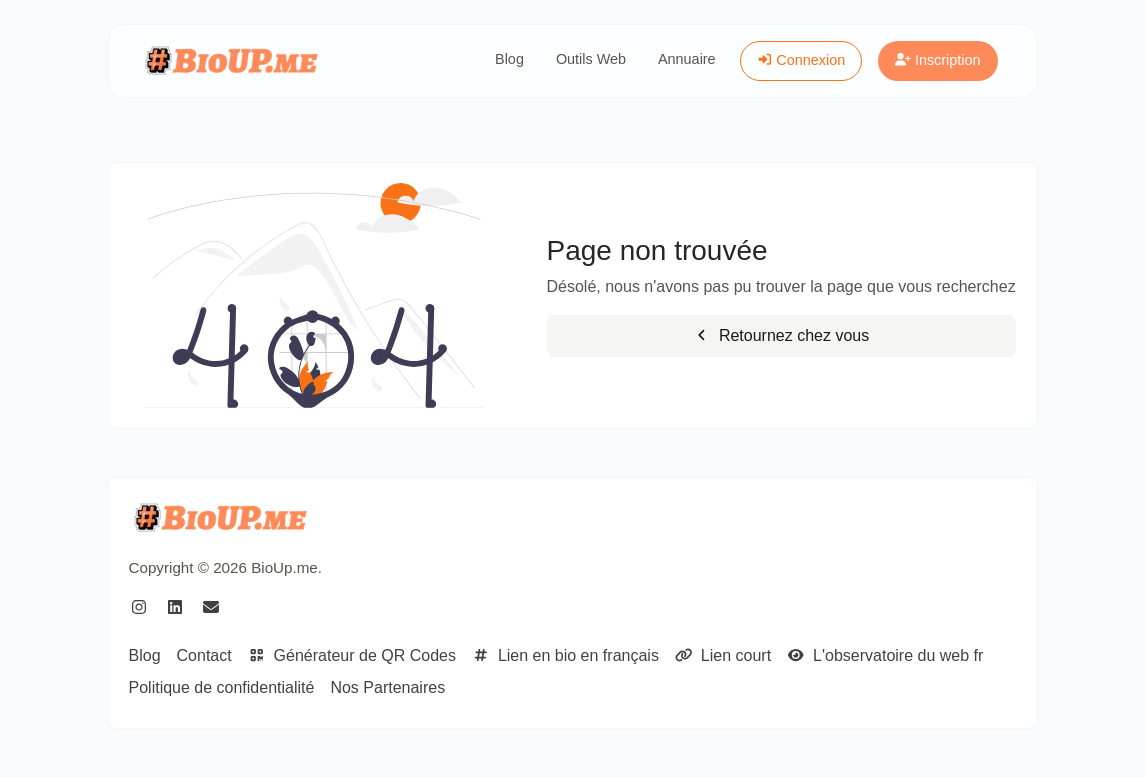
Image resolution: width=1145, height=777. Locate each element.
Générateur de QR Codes (352, 655)
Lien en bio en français (565, 655)
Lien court (723, 655)
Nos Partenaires (387, 687)
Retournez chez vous (781, 335)
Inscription (937, 60)
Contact (204, 655)
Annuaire (687, 59)
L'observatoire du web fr (885, 655)
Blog (509, 59)
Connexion (801, 60)
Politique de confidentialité (222, 687)
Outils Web (591, 59)
